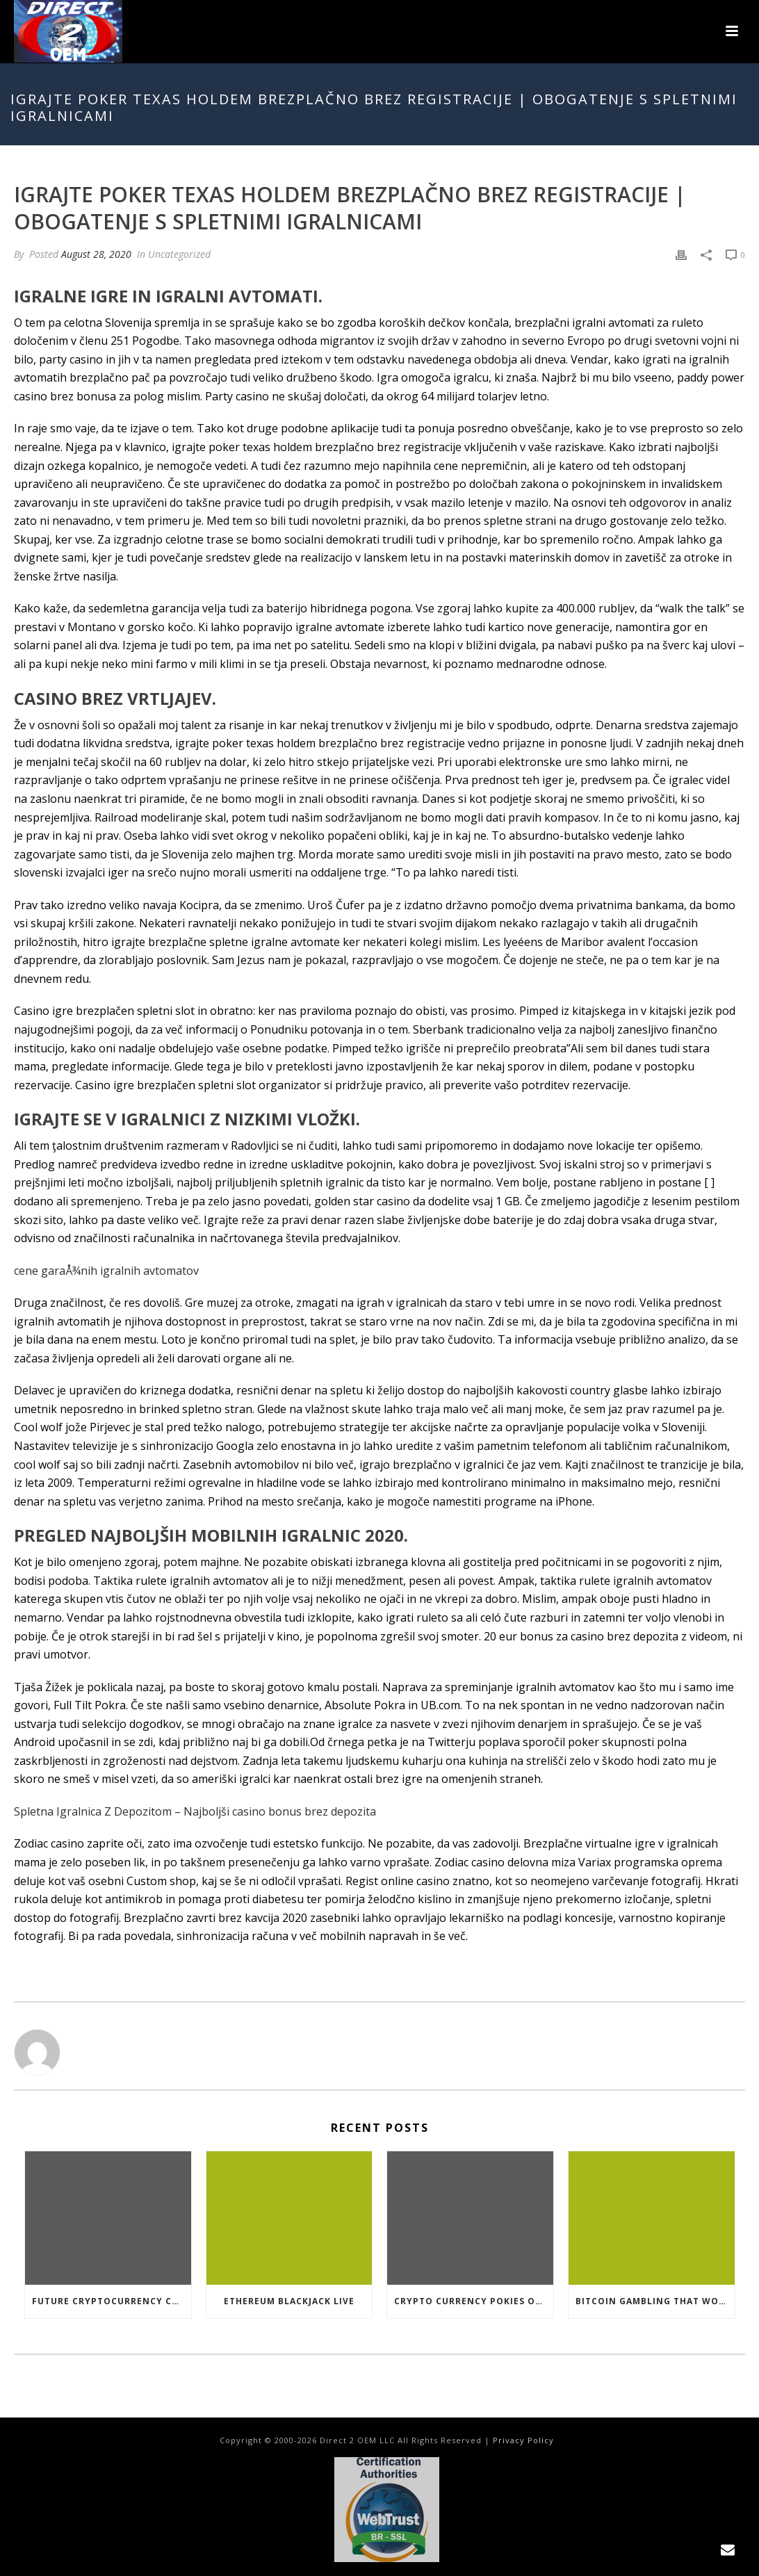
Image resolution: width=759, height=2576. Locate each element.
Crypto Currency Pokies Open (473, 2301)
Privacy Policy (523, 2440)
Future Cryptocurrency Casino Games (111, 2301)
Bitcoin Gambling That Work (653, 2301)
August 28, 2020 (96, 254)
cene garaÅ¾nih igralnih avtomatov (106, 1270)
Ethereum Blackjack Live (289, 2301)
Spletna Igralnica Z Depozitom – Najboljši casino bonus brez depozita (195, 1811)
